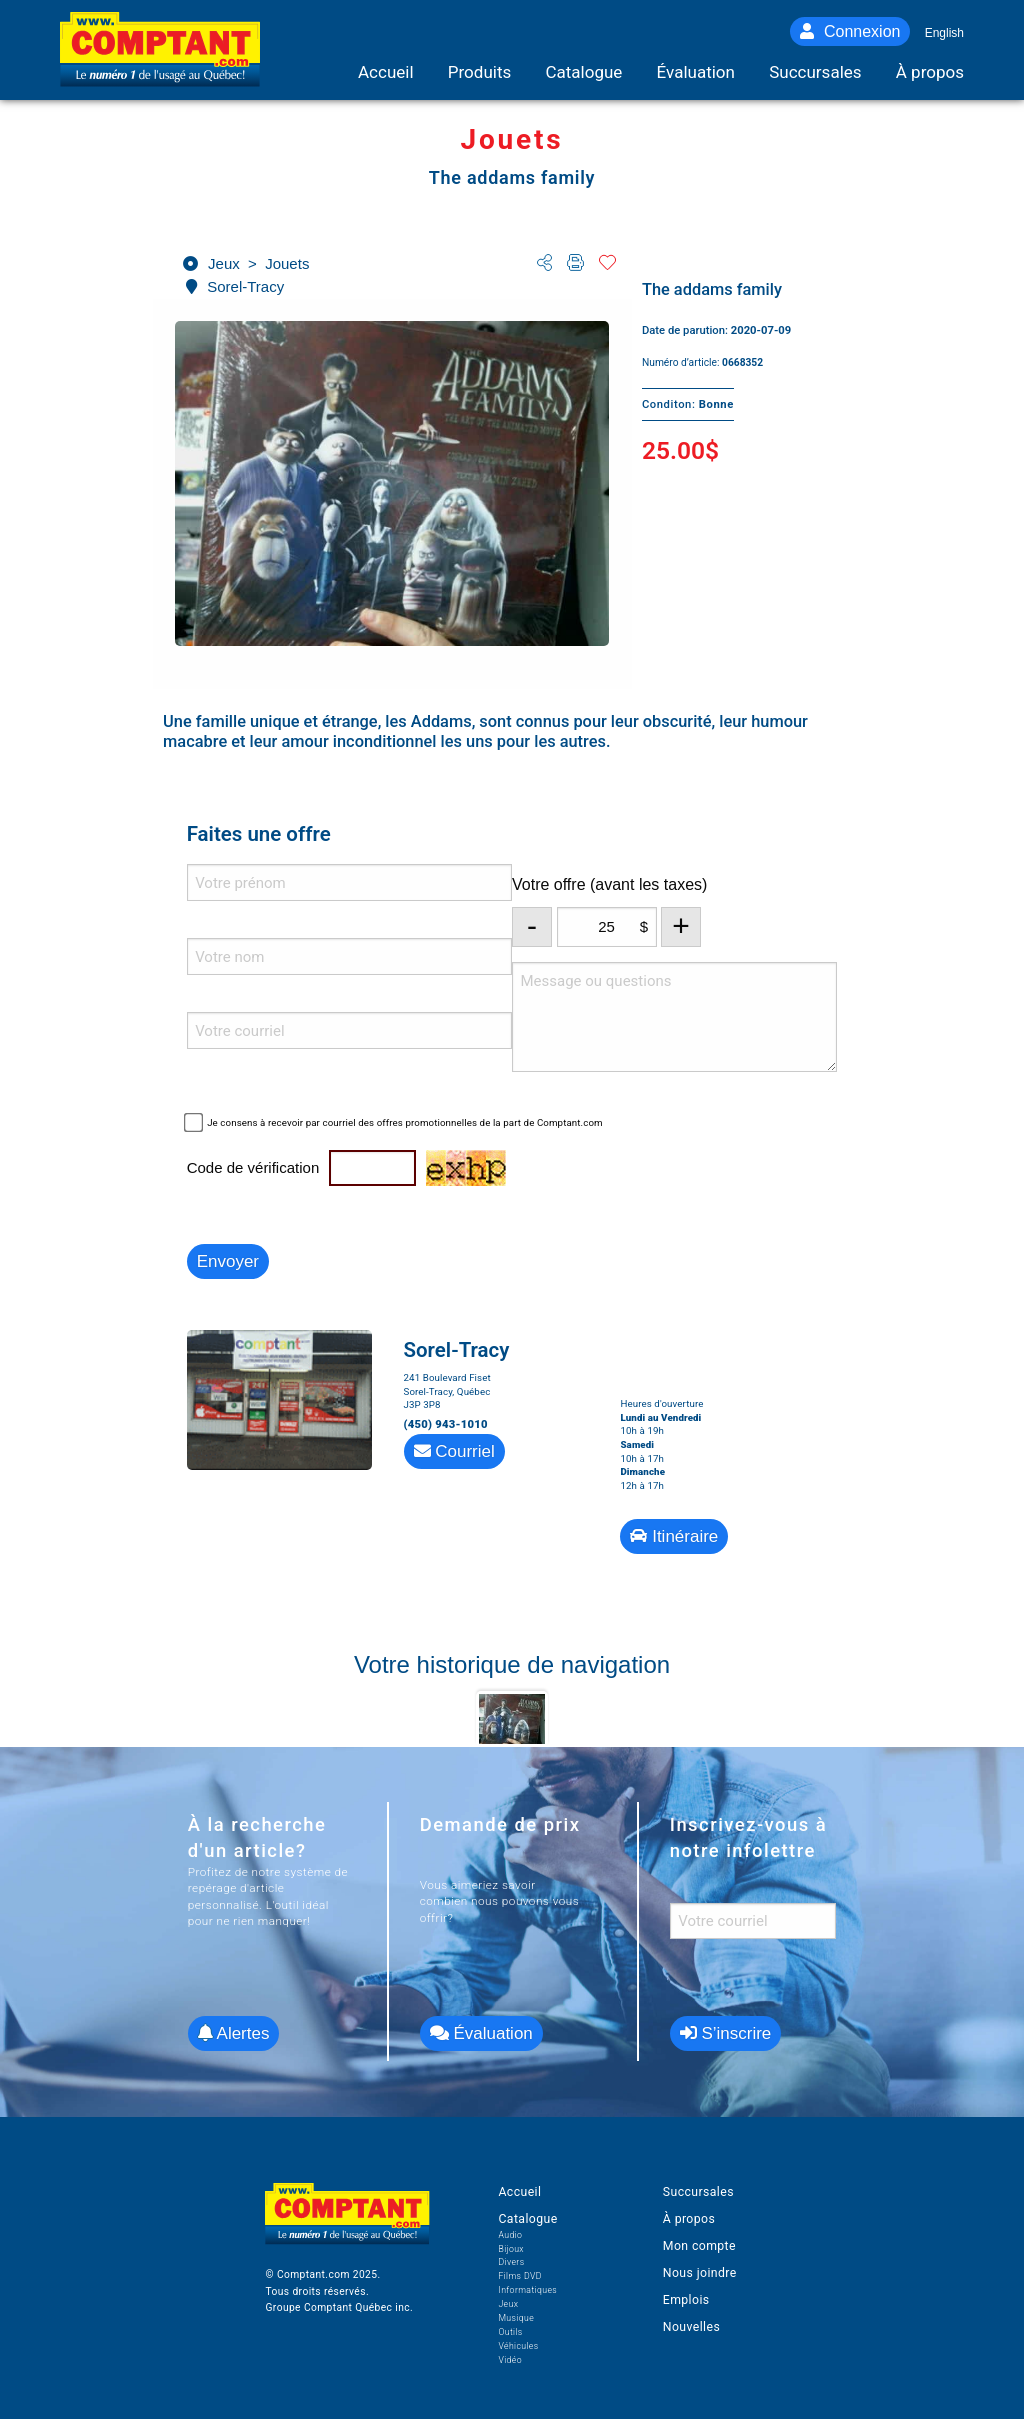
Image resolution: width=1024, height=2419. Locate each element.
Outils (510, 2332)
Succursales (698, 2192)
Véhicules (518, 2346)
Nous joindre (700, 2273)
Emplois (686, 2300)
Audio (510, 2235)
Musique (516, 2318)
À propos (689, 2219)
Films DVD (519, 2276)
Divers (511, 2262)
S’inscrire (726, 2033)
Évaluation (481, 2033)
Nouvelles (691, 2327)
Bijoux (511, 2249)
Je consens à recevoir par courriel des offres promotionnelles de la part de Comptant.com (405, 1122)
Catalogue (527, 2219)
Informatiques (527, 2290)
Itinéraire (674, 1536)
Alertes (234, 2033)
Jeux (508, 2304)
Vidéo (510, 2360)
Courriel (454, 1451)
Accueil (519, 2192)
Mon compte (699, 2246)
